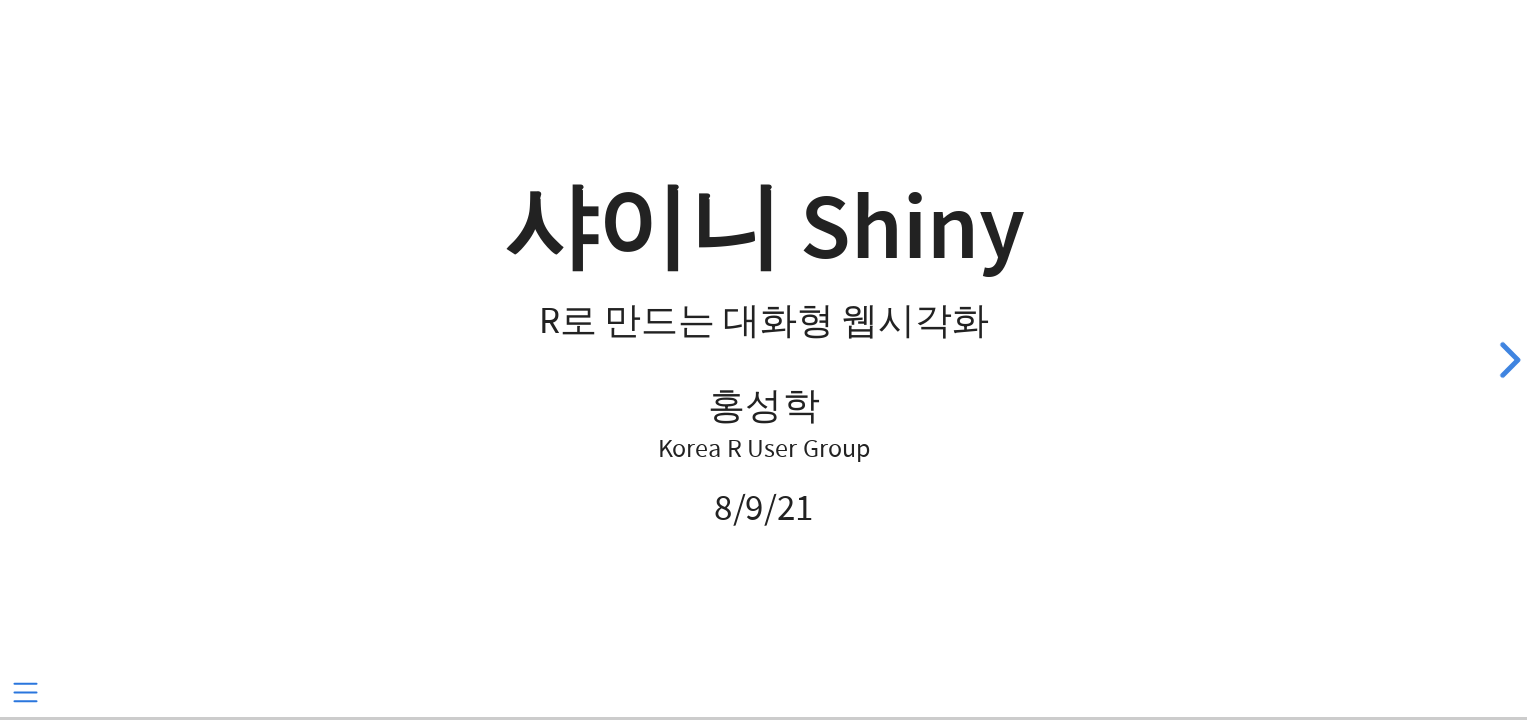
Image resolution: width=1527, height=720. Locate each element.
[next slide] (1507, 360)
